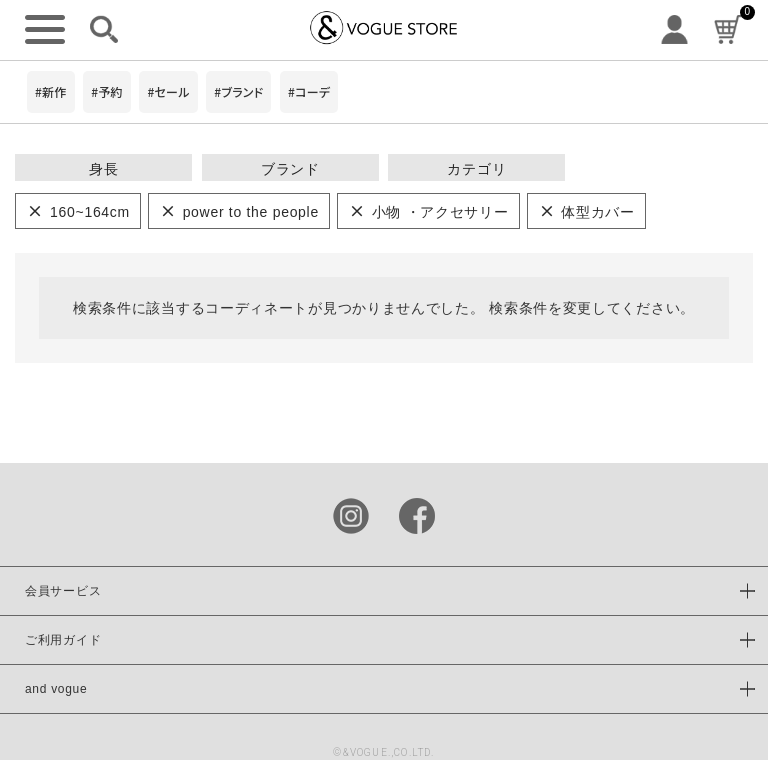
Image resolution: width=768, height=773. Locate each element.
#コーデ (309, 91)
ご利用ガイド (63, 640)
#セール (168, 91)
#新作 (51, 91)
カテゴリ (476, 169)
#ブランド (238, 91)
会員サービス (63, 591)
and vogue (56, 689)
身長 (103, 169)
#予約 (107, 91)
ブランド (290, 169)
